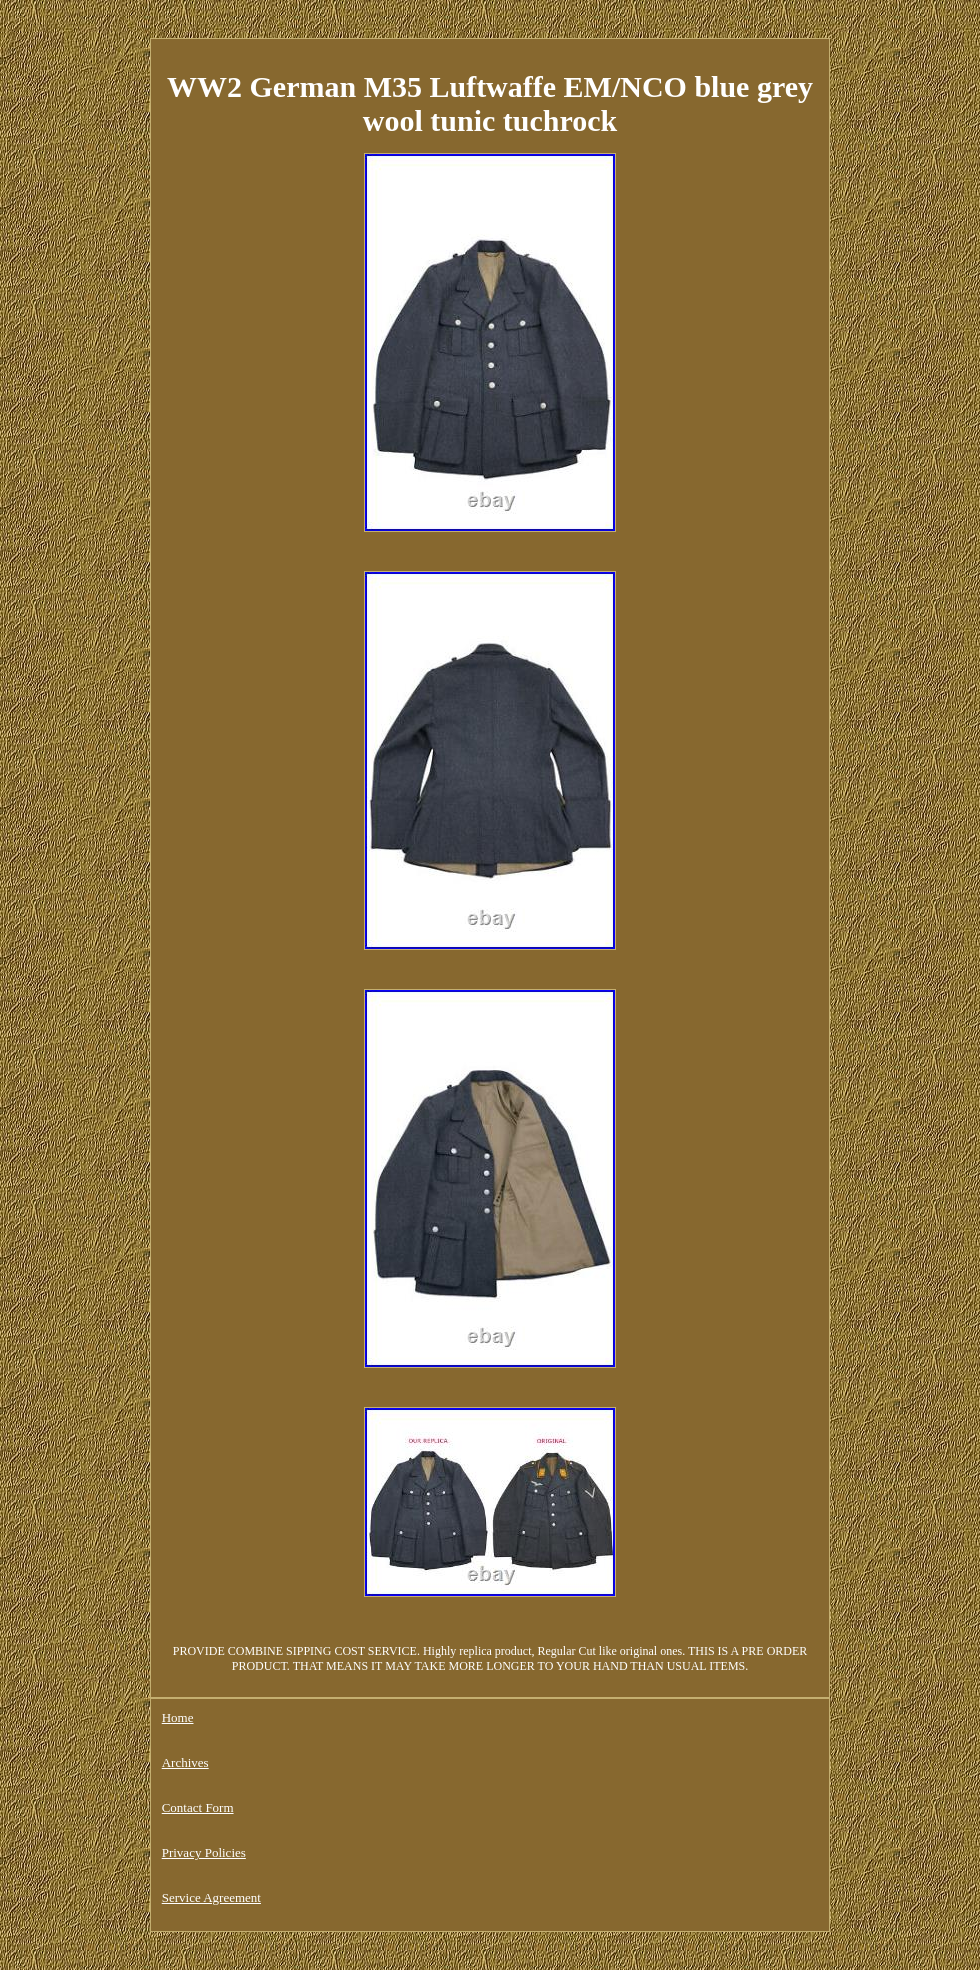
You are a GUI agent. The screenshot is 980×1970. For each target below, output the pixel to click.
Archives (185, 1762)
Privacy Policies (204, 1852)
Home (178, 1717)
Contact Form (198, 1807)
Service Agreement (211, 1897)
